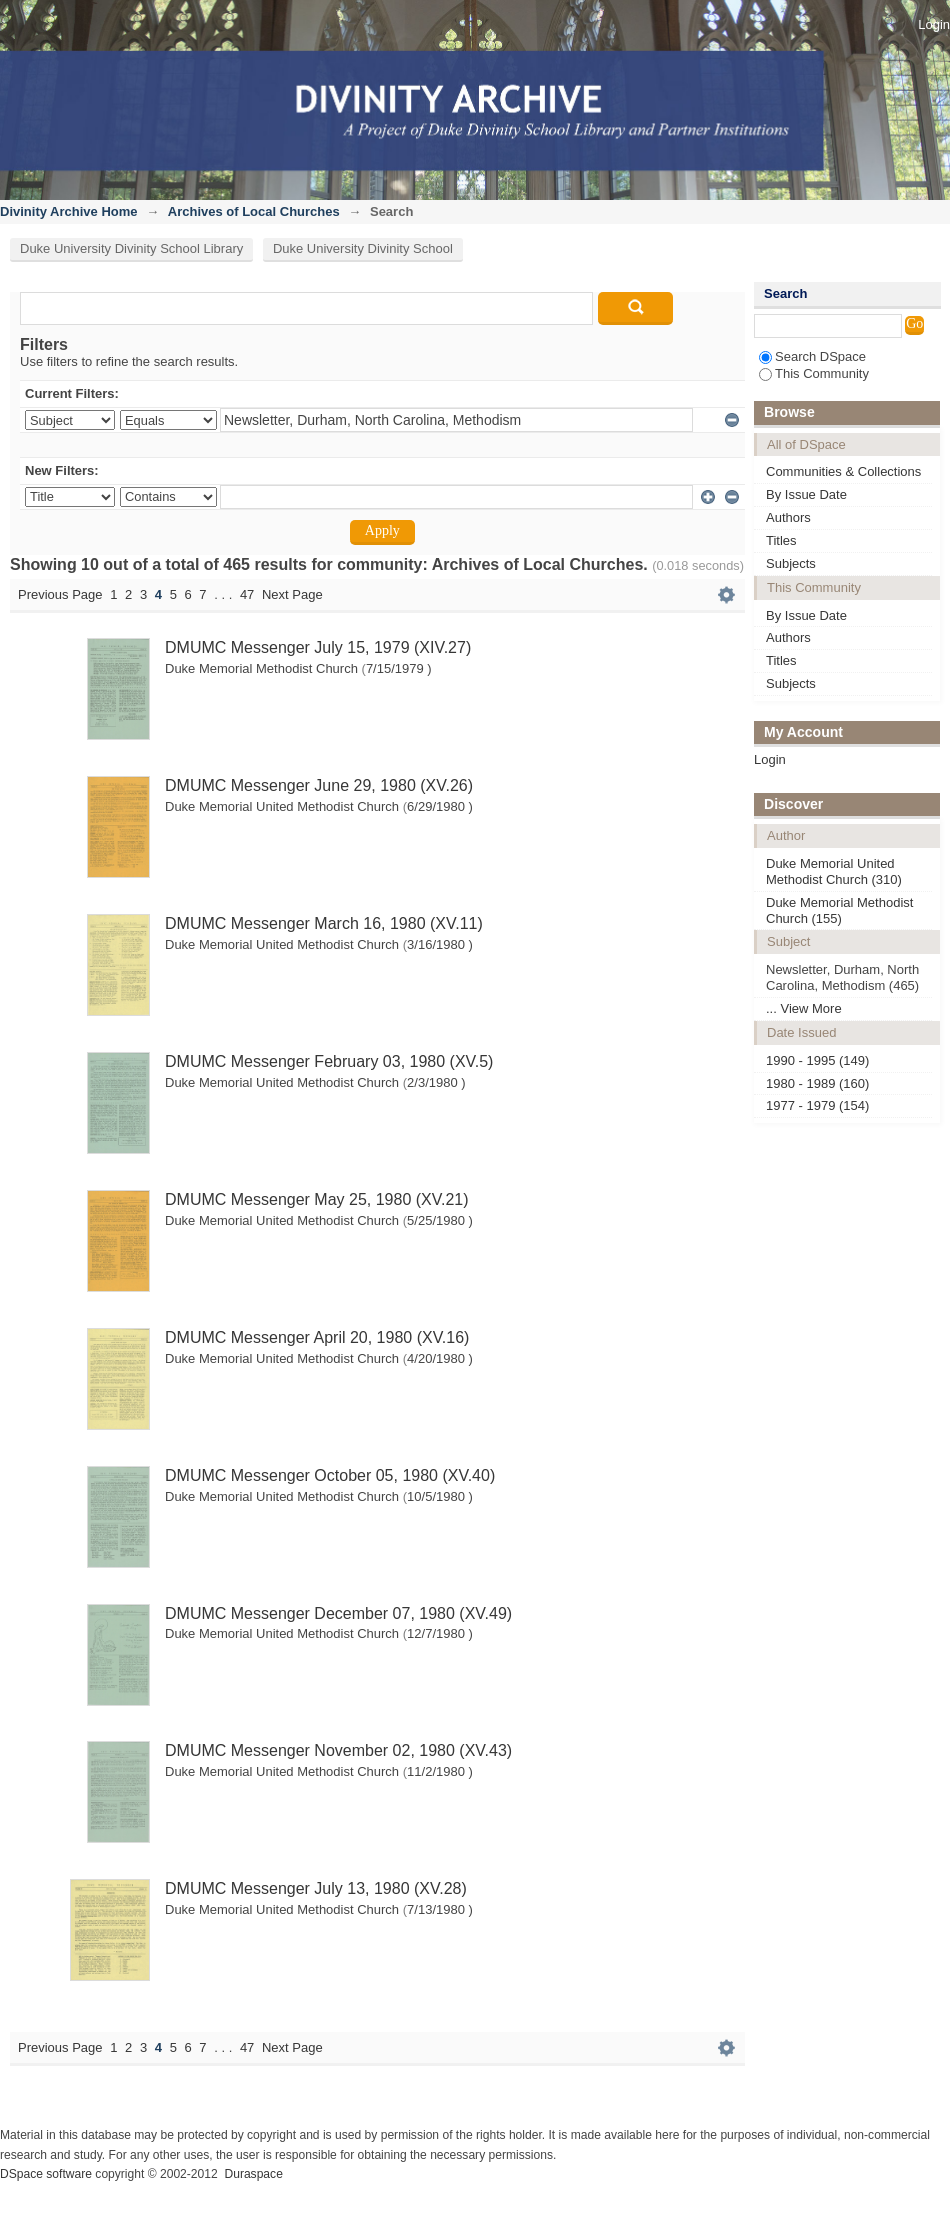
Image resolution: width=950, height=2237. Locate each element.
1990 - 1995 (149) (817, 1060)
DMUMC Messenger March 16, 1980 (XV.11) (324, 923)
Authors (788, 517)
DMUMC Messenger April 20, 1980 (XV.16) (317, 1337)
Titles (781, 540)
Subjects (791, 563)
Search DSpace (812, 356)
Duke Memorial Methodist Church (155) (839, 910)
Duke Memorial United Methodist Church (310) (834, 871)
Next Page (292, 594)
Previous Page (60, 594)
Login (934, 24)
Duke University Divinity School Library (131, 248)
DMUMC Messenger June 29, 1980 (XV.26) (319, 785)
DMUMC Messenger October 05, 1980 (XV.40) (330, 1475)
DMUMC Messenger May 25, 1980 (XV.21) (317, 1199)
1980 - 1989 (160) (817, 1083)
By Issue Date (806, 494)
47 (247, 594)
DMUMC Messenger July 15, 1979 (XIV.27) (318, 647)
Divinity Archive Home (69, 211)
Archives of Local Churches (254, 211)
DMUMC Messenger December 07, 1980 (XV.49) (338, 1613)
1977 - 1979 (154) (817, 1105)
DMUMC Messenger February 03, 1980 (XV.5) (329, 1061)
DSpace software (46, 2174)
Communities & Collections (843, 471)
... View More (804, 1008)
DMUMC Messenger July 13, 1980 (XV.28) (316, 1888)
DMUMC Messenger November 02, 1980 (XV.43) (338, 1750)
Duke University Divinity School (363, 248)
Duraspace (253, 2174)
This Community (814, 373)
